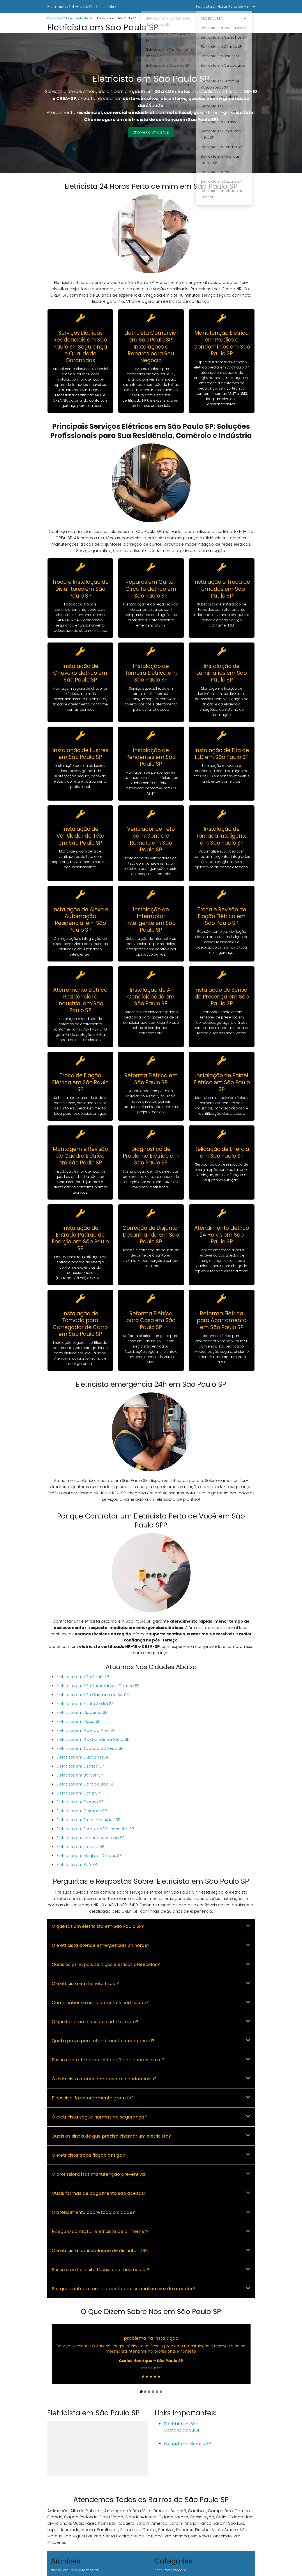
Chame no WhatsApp (151, 132)
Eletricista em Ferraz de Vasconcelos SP (95, 1829)
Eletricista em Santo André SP (85, 1703)
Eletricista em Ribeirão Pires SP (86, 1730)
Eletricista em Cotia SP (78, 1793)
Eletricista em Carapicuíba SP (86, 1784)
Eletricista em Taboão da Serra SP (90, 1748)
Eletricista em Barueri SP (80, 1775)
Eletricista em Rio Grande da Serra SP (93, 1739)
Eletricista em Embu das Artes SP (88, 1820)
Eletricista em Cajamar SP (82, 1811)
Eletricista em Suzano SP (80, 1802)
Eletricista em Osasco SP (80, 1766)
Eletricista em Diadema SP (82, 1712)
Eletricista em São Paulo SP (83, 1676)
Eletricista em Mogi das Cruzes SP (89, 1855)
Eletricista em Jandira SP (80, 1846)
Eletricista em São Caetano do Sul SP (93, 1694)
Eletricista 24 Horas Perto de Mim (82, 7)
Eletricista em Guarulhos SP (83, 1757)
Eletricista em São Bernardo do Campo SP (98, 1685)
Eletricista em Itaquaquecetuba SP (91, 1838)
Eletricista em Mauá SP (79, 1721)
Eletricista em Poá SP (77, 1864)
